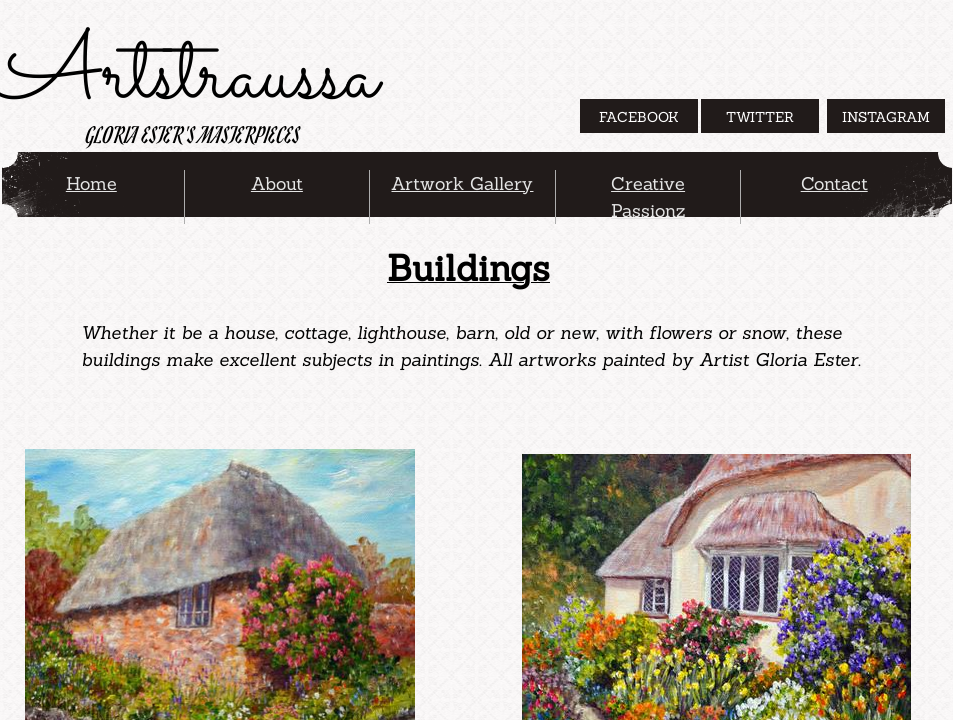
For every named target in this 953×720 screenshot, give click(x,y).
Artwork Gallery (462, 183)
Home (91, 183)
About (277, 183)
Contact (834, 183)
